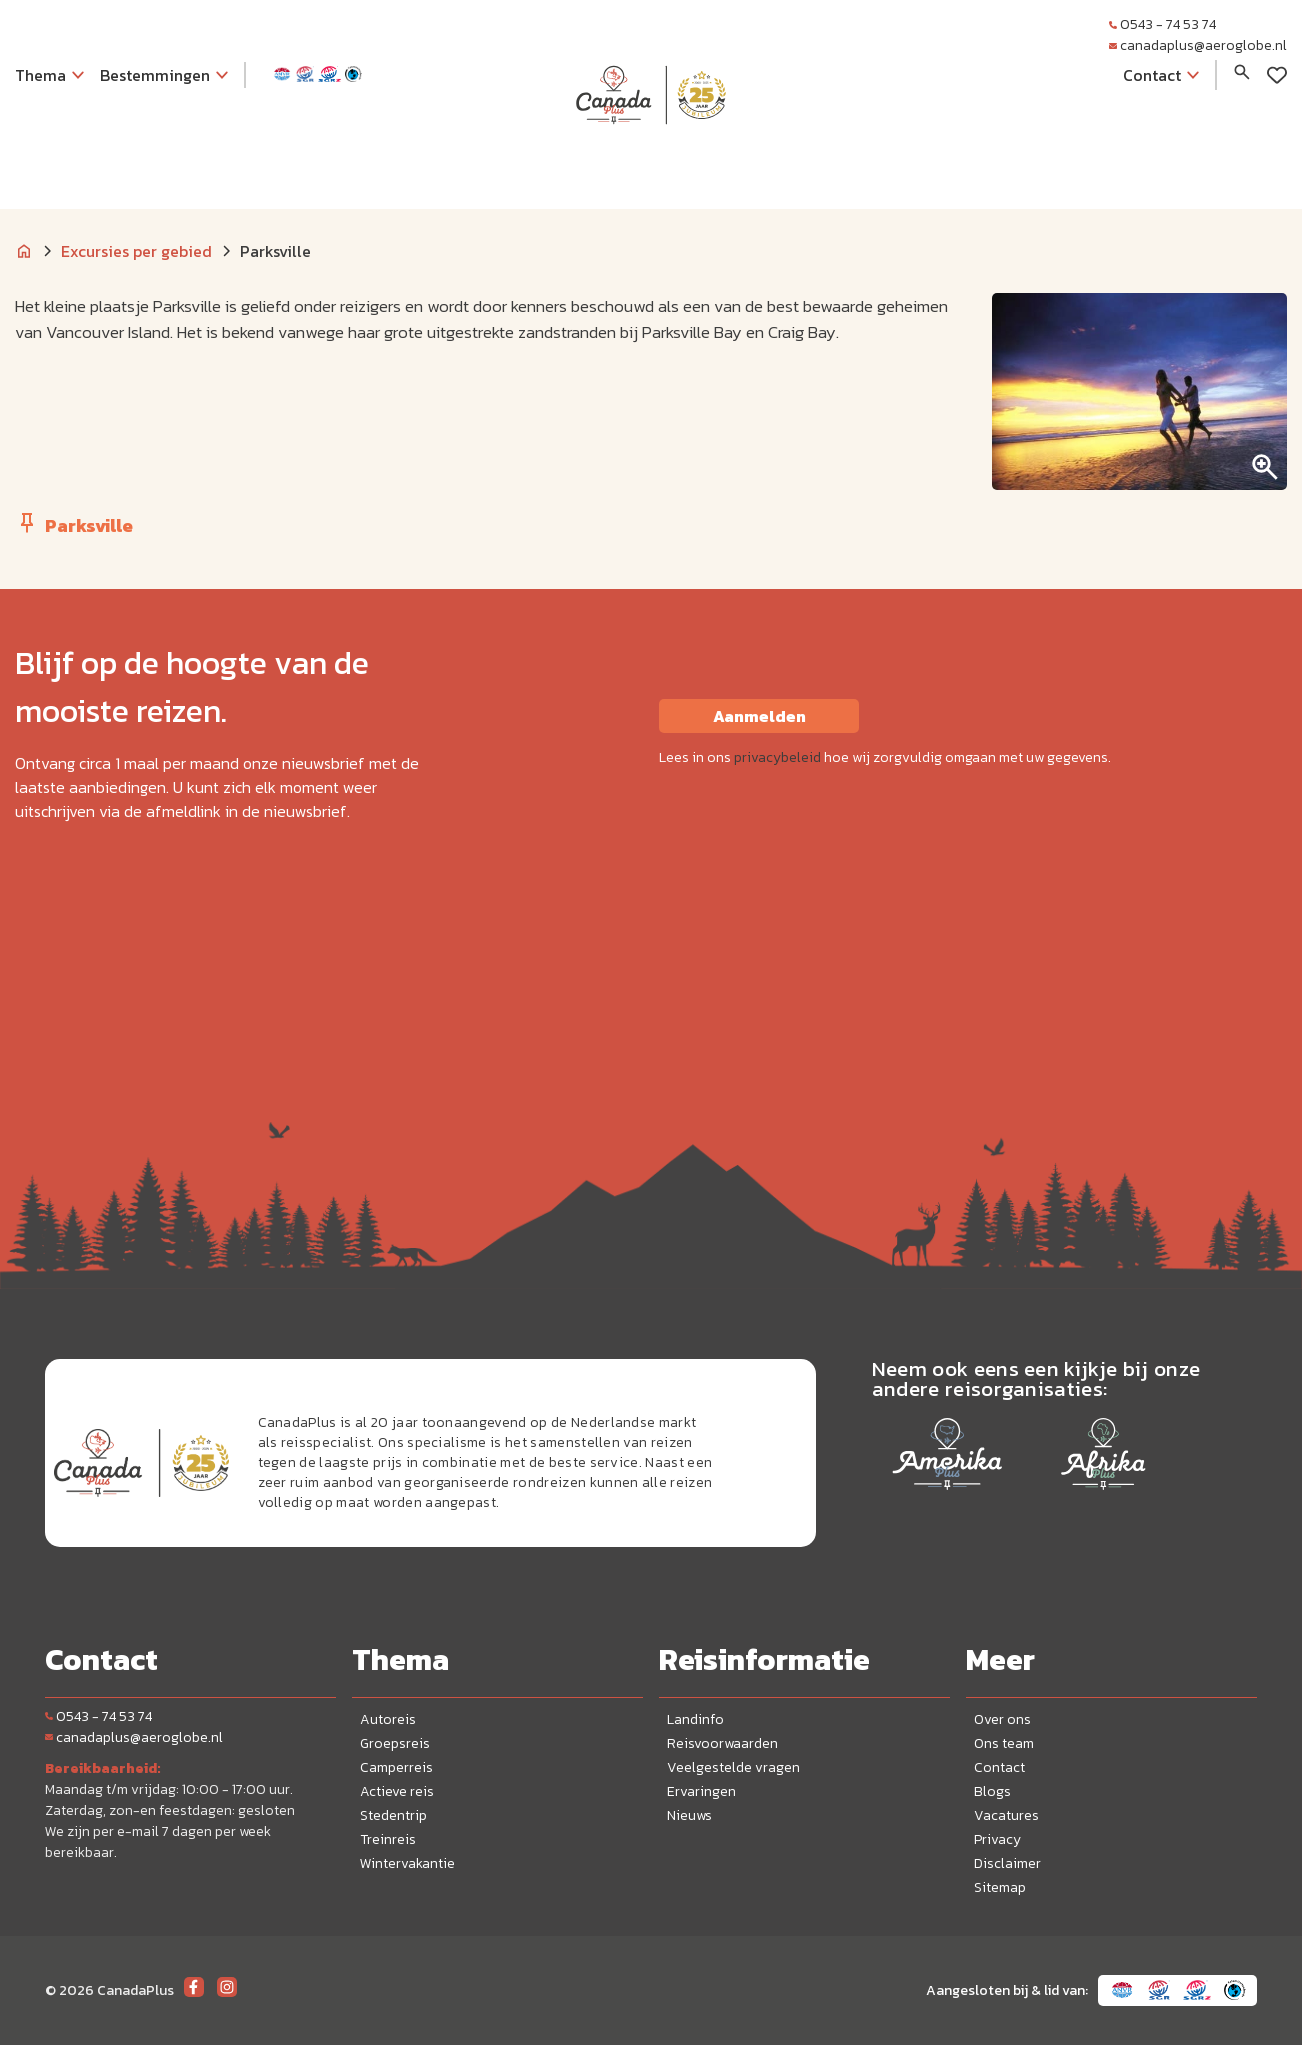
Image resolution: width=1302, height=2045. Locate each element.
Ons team (1004, 1743)
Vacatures (1006, 1815)
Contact (999, 1767)
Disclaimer (1007, 1863)
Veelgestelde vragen (733, 1767)
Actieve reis (397, 1791)
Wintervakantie (407, 1863)
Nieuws (689, 1815)
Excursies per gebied (136, 251)
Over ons (1002, 1719)
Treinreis (388, 1839)
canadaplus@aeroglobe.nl (1198, 45)
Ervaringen (701, 1791)
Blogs (992, 1791)
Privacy (997, 1839)
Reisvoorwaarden (722, 1743)
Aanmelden (759, 716)
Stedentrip (393, 1815)
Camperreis (396, 1767)
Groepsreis (395, 1743)
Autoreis (388, 1719)
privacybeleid (777, 757)
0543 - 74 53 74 (1162, 24)
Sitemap (1000, 1887)
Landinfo (695, 1719)
